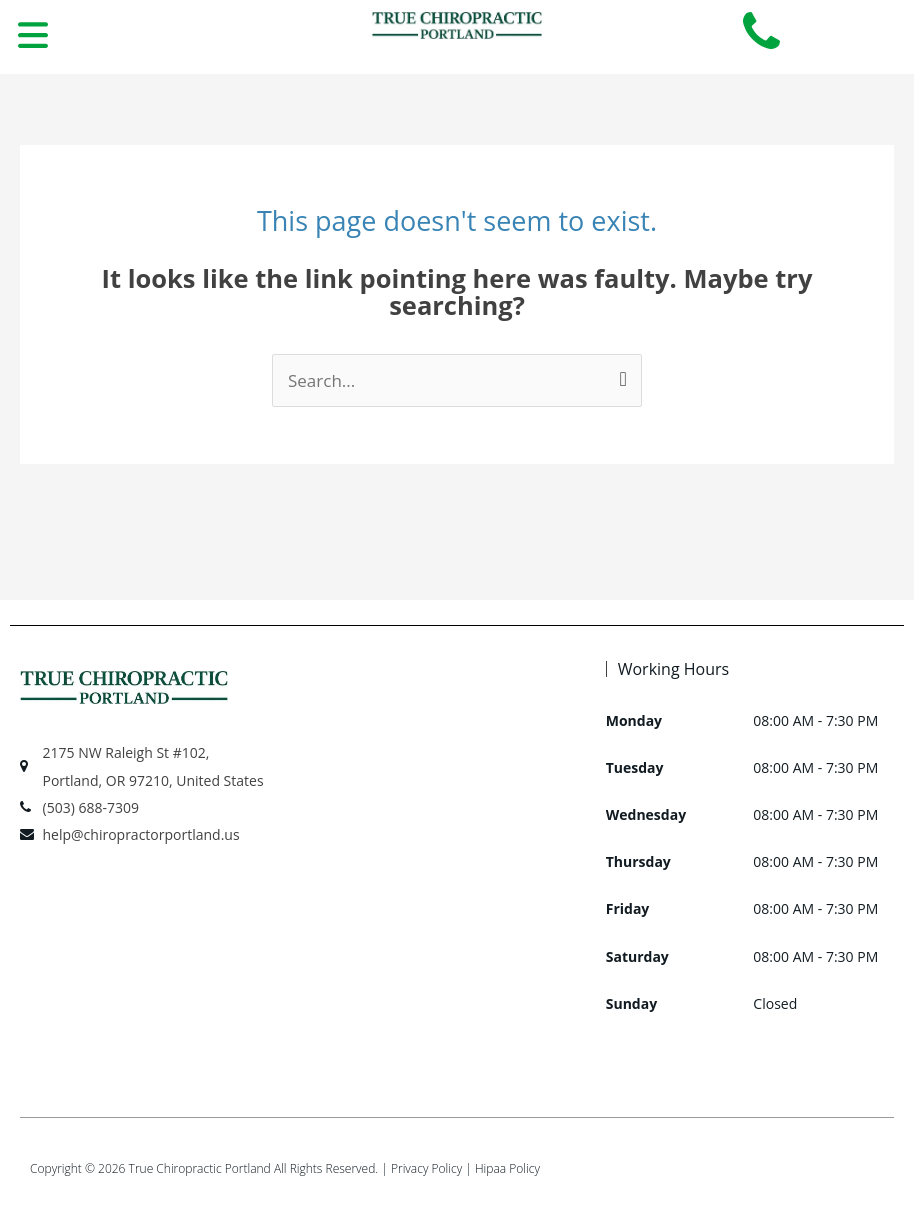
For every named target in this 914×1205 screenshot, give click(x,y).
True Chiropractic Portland (200, 1168)
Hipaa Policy (507, 1168)
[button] (32, 36)
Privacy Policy (426, 1168)
